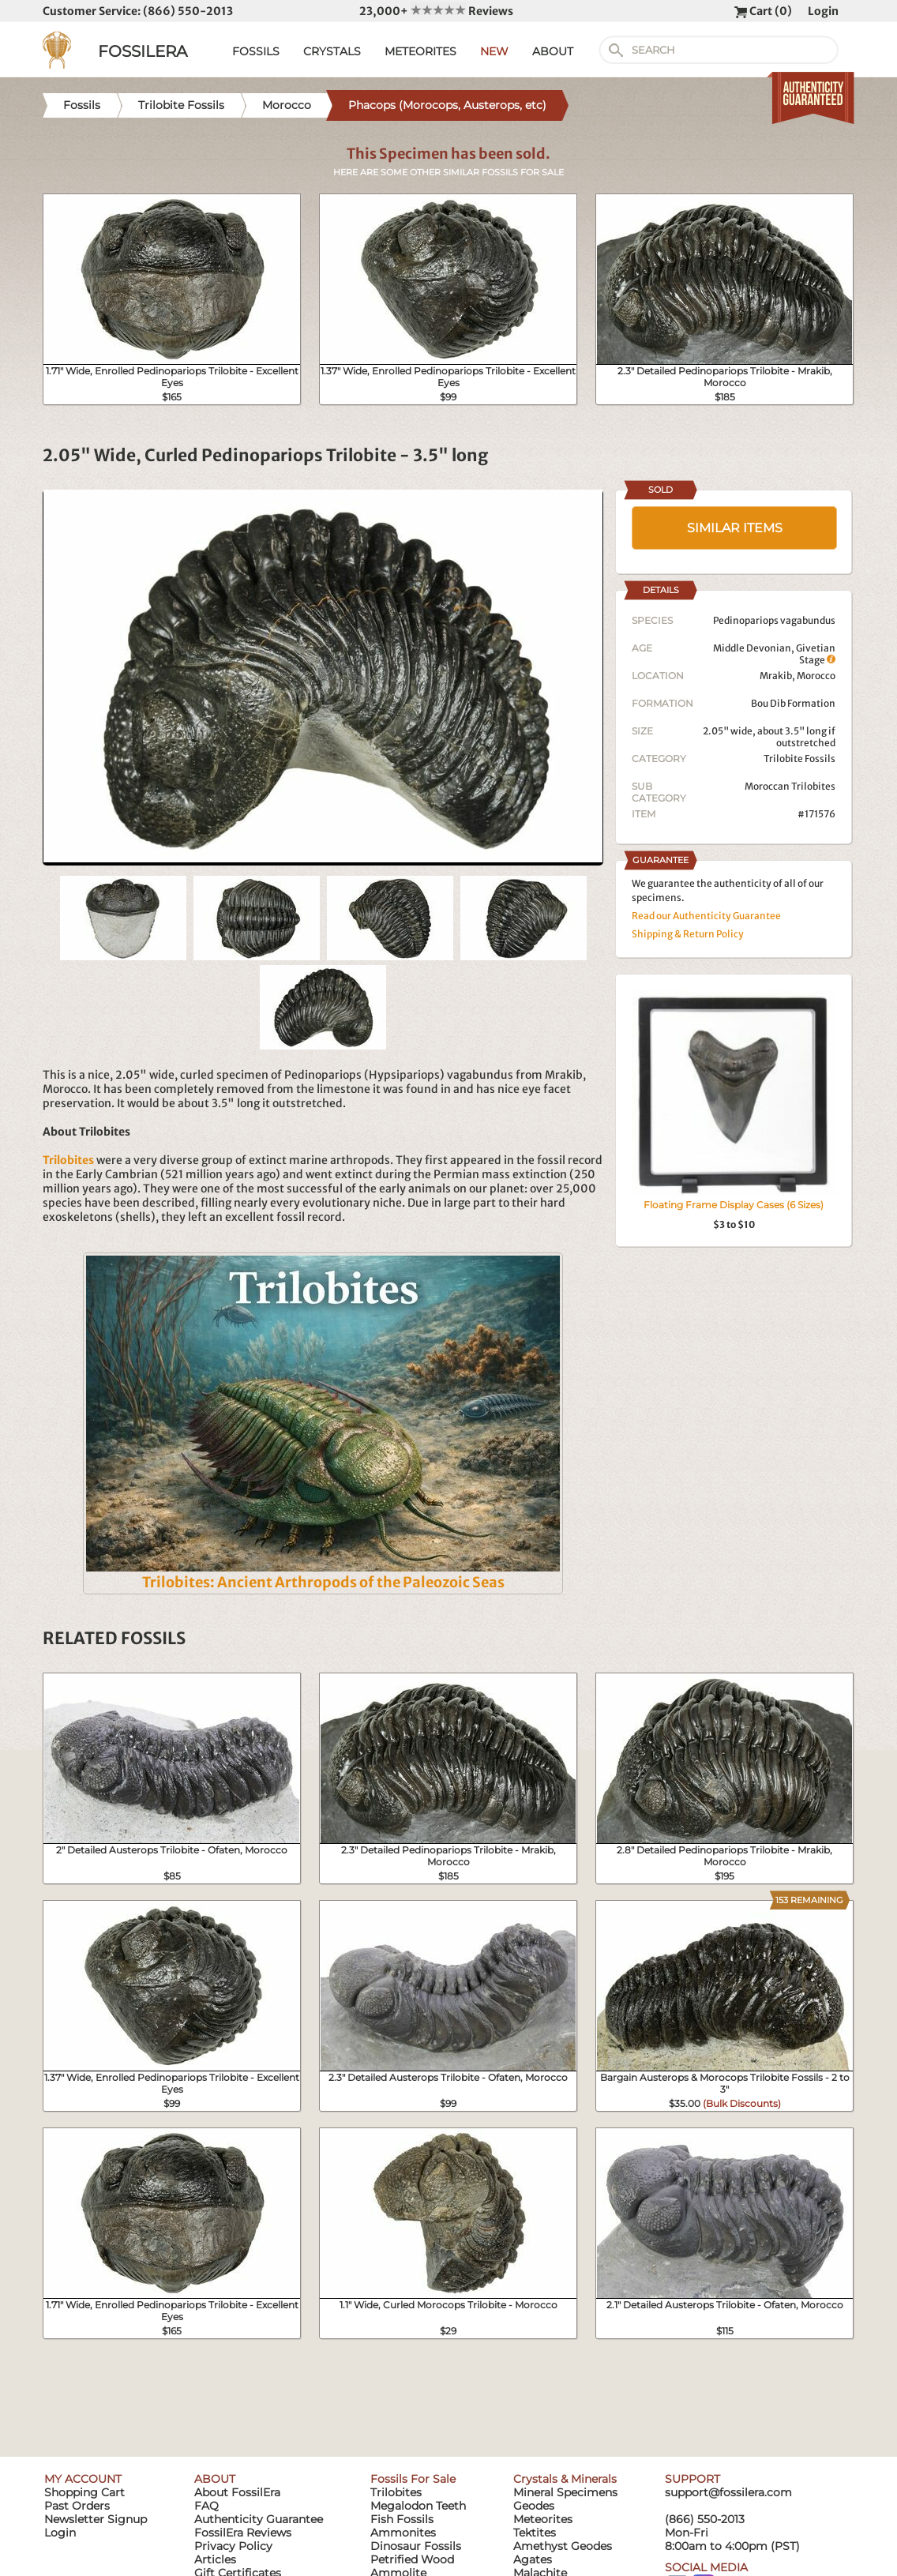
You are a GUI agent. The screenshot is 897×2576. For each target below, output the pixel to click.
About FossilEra (237, 2492)
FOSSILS (256, 51)
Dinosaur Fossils (415, 2546)
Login (823, 11)
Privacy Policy (233, 2546)
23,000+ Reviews (436, 11)
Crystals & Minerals (565, 2479)
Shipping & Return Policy (688, 934)
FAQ (206, 2506)
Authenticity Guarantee (258, 2519)
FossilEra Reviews (242, 2532)
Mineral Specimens (565, 2492)
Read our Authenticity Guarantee (706, 916)
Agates (532, 2559)
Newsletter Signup (95, 2519)
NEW (494, 51)
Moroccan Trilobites (790, 786)
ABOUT (552, 51)
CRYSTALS (332, 51)
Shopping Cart (84, 2492)
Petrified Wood (412, 2559)
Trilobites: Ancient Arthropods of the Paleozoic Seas (323, 1582)
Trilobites (396, 2492)
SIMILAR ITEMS (735, 527)
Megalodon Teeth (418, 2506)
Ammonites (403, 2532)
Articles (215, 2559)
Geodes (533, 2506)
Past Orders (77, 2506)
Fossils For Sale (413, 2479)
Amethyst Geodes (562, 2546)
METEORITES (420, 51)
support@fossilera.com (728, 2492)
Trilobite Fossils (799, 758)
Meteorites (542, 2519)
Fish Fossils (401, 2519)
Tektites (534, 2532)
